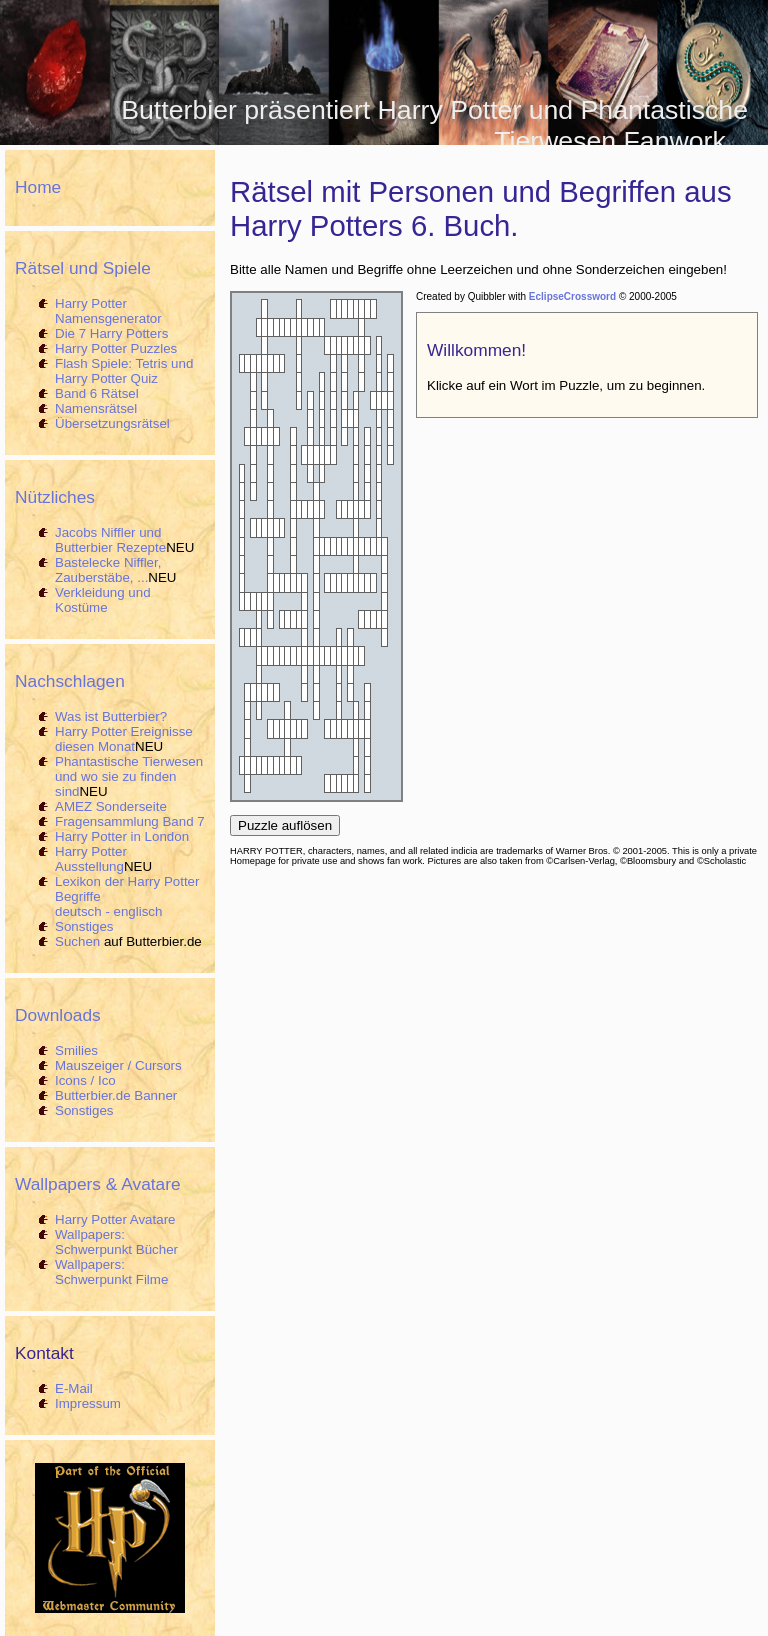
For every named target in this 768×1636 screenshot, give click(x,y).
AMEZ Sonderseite (111, 806)
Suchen (77, 941)
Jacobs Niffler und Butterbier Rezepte (110, 540)
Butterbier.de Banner (116, 1095)
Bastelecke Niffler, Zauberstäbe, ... (108, 570)
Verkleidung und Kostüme (103, 600)
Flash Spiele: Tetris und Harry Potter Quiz (124, 371)
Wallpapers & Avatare (98, 1184)
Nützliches (55, 497)
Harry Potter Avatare (115, 1219)
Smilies (76, 1050)
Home (38, 187)
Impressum (88, 1403)
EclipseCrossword (572, 296)
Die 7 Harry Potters (111, 333)
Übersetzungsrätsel (112, 423)
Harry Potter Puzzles (116, 348)
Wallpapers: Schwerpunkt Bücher (116, 1242)
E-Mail (74, 1388)
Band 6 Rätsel (97, 393)
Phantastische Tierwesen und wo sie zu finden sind (129, 776)
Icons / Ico (85, 1080)
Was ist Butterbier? (111, 716)
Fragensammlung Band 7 (130, 821)
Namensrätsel (96, 408)
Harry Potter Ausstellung (91, 859)
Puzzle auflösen (285, 825)
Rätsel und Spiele (83, 268)
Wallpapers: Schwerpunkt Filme (111, 1272)
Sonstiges (84, 926)
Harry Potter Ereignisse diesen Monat (124, 739)
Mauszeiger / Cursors (118, 1065)
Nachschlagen (70, 681)
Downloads (58, 1015)
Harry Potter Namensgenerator (108, 311)
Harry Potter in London (122, 836)
